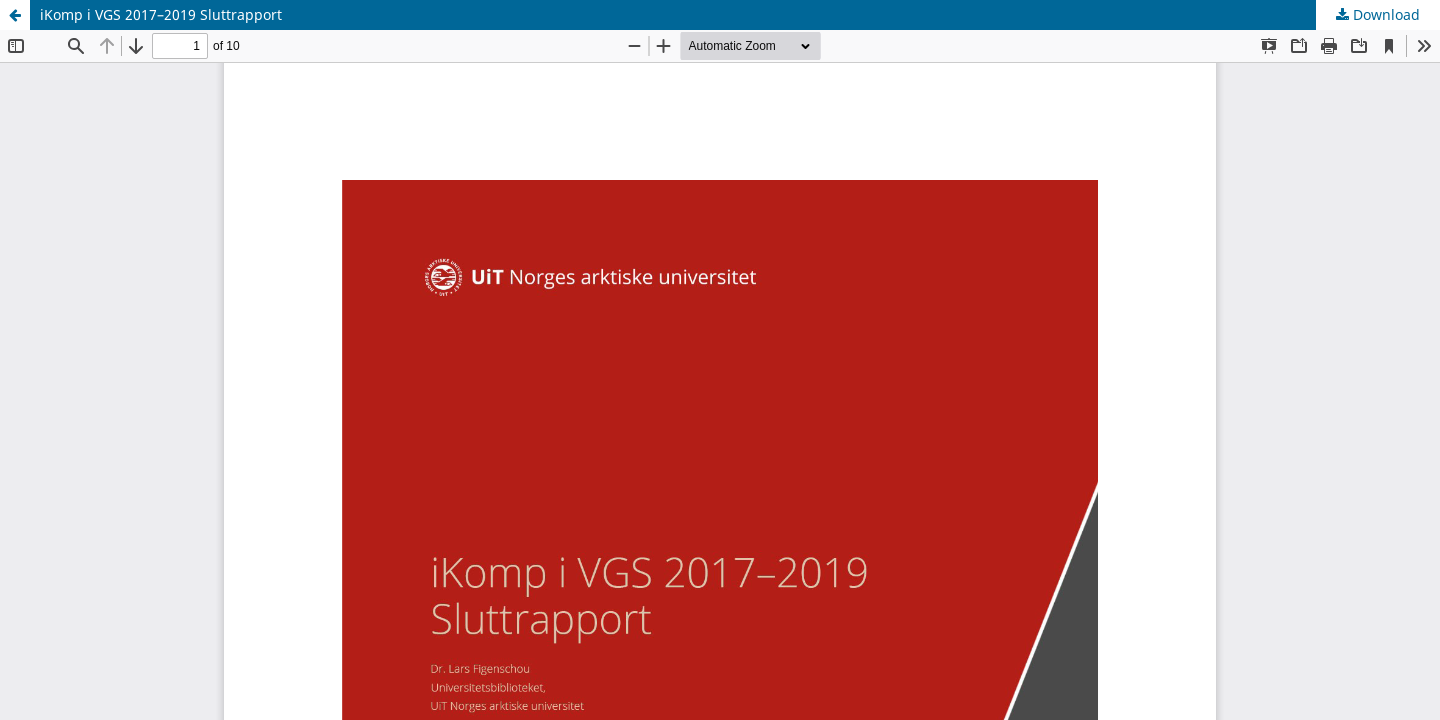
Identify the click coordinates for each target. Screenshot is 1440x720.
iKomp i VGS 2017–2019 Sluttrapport (161, 14)
